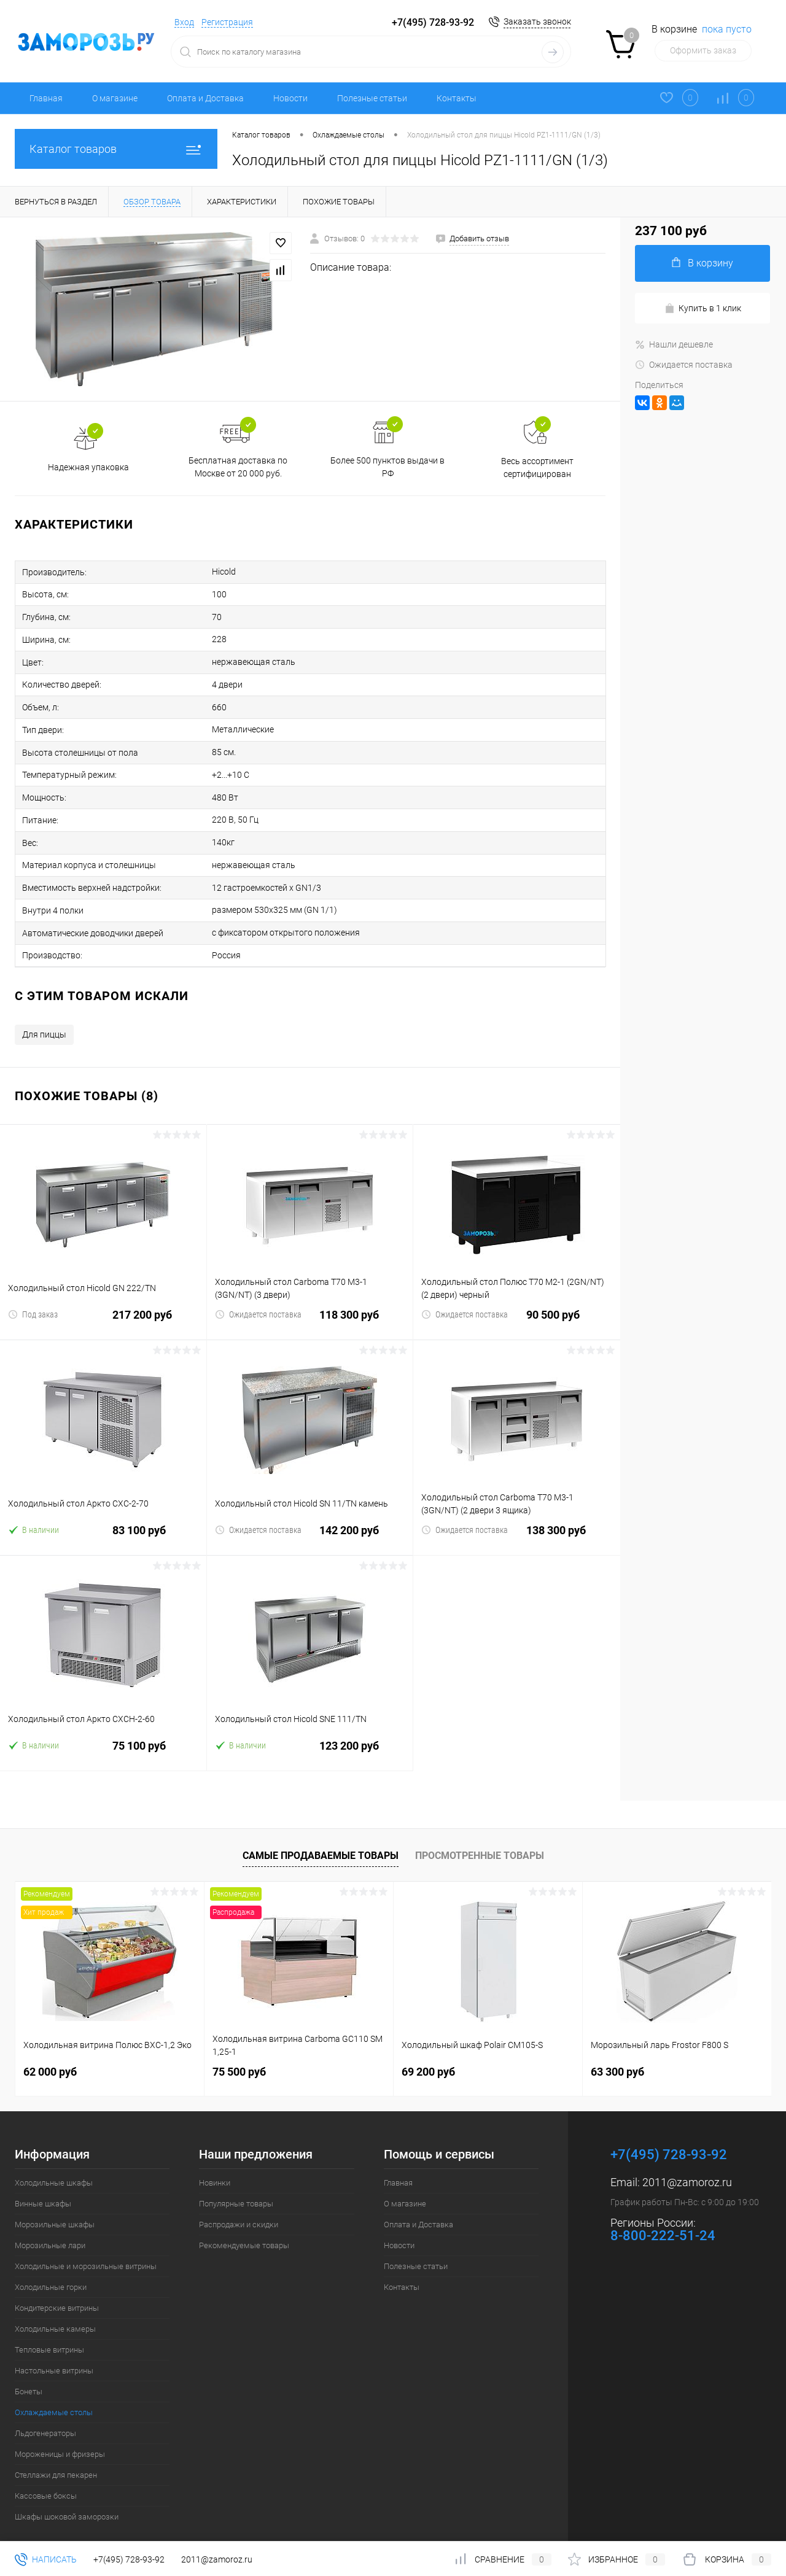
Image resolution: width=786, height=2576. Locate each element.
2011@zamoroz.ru (687, 2160)
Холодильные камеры (55, 2307)
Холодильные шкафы (54, 2161)
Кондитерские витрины (57, 2286)
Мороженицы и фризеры (60, 2432)
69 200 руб (428, 2050)
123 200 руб (310, 1731)
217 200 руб (103, 1300)
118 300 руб (310, 1300)
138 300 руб (516, 1516)
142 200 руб (310, 1516)
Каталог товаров (116, 149)
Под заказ (33, 1292)
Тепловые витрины (49, 2328)
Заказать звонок (537, 21)
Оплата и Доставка (205, 98)
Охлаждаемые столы (54, 2391)
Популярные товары (236, 2182)
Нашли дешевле (674, 344)
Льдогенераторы (45, 2411)
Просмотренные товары (479, 1833)
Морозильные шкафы (55, 2203)
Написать (46, 2559)
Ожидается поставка (258, 1292)
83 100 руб (103, 1516)
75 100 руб (103, 1731)
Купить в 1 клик (702, 308)
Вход (184, 22)
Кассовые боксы (46, 2474)
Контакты (457, 98)
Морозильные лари (50, 2224)
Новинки (214, 2161)
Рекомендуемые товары (244, 2224)
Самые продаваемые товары (321, 1833)
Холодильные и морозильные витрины (86, 2244)
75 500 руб (239, 2050)
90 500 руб (516, 1300)
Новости (290, 98)
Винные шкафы (43, 2182)
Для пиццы (44, 1013)
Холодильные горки (51, 2265)
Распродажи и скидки (238, 2203)
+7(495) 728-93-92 (433, 22)
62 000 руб (50, 2050)
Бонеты (28, 2370)
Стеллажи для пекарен (56, 2453)
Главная (46, 98)
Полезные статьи (372, 98)
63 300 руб (617, 2050)
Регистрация (227, 22)
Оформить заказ (703, 50)
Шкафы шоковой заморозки (67, 2495)
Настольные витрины (54, 2349)
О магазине (115, 98)
